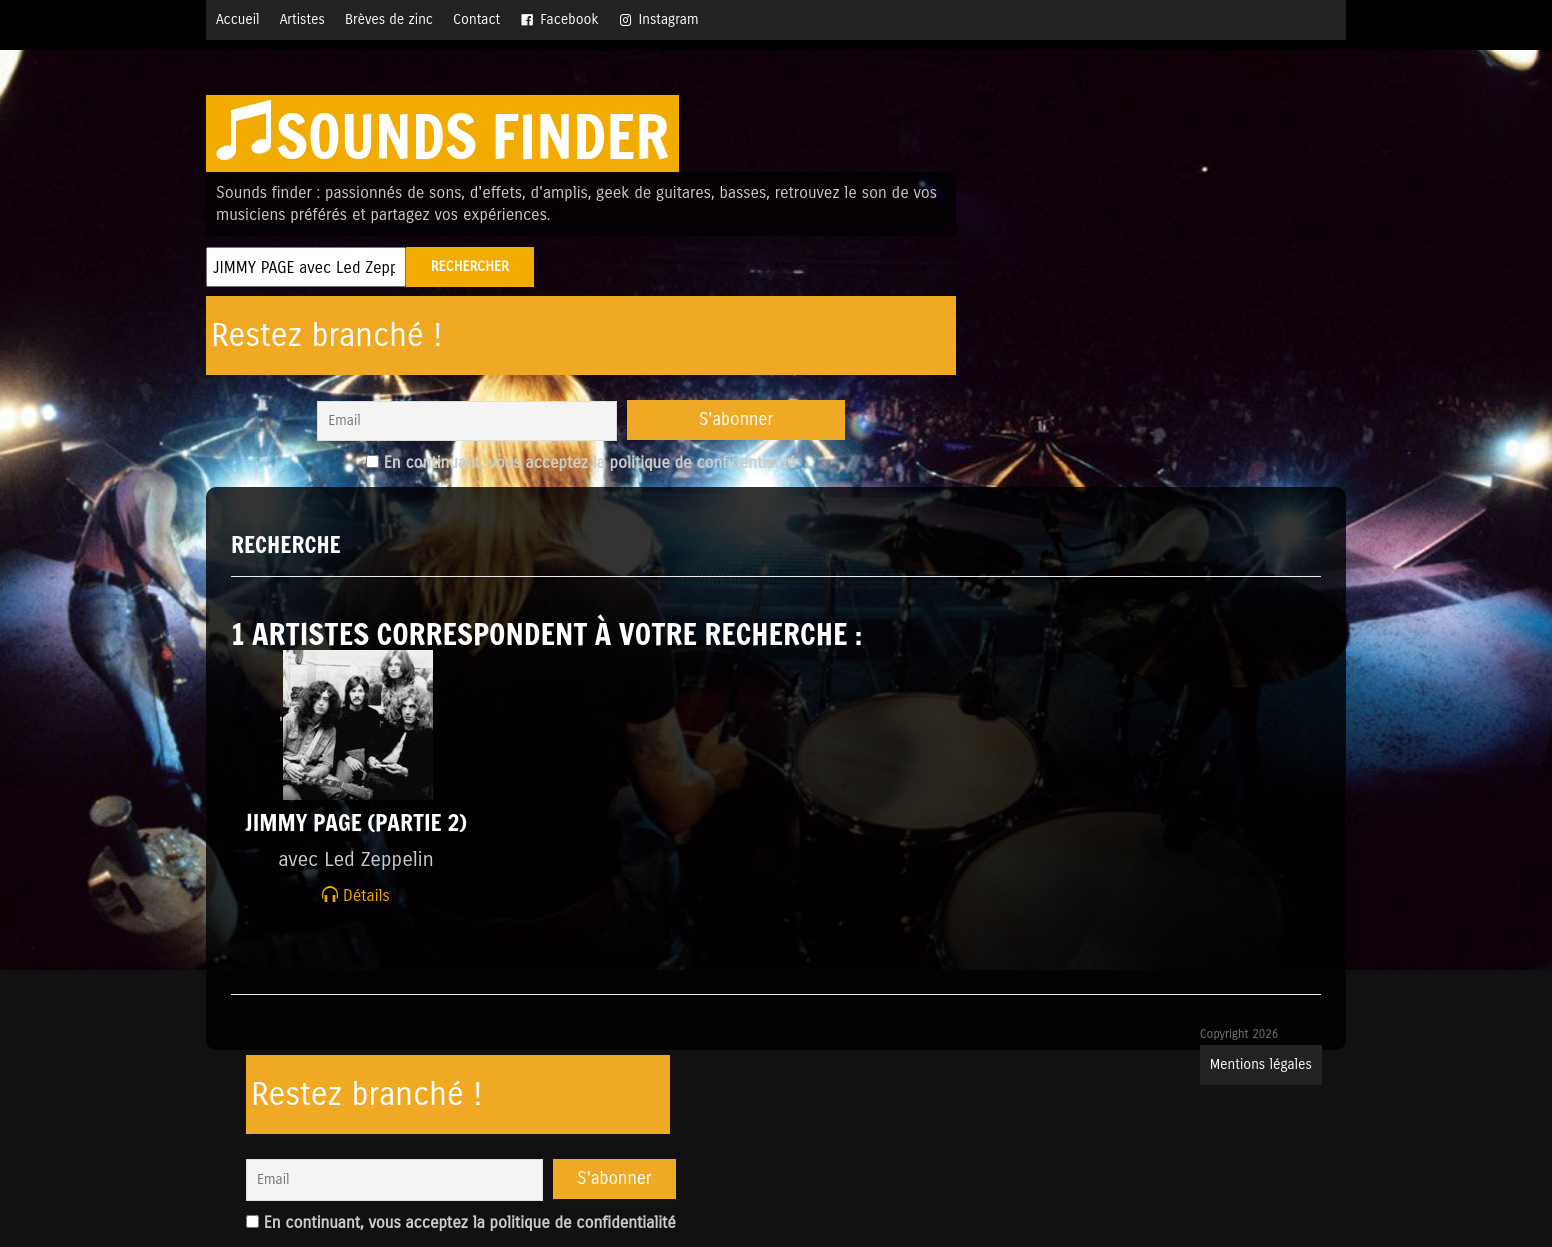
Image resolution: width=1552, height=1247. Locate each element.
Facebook (569, 19)
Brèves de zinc (389, 19)
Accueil (238, 19)
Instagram (669, 19)
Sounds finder (442, 136)
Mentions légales (1261, 1064)
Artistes (302, 19)
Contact (476, 19)
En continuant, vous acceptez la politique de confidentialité (581, 462)
